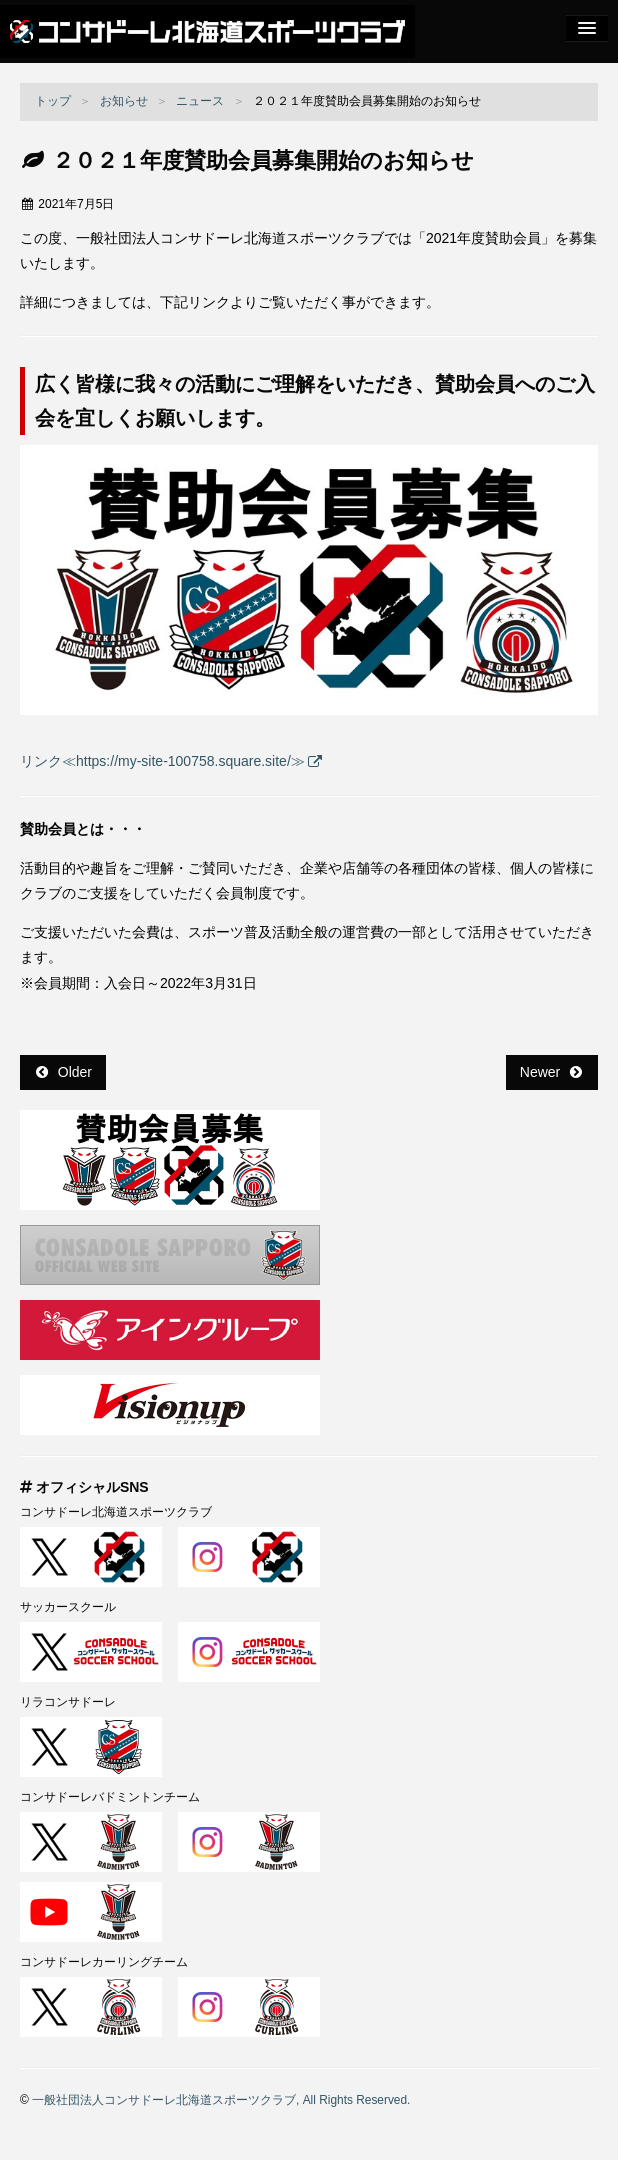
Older (64, 1072)
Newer (551, 1072)
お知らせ (124, 101)
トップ (53, 101)
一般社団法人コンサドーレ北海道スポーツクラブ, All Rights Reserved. (221, 2100)
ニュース (200, 101)
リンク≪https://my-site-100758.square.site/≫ (162, 761)
